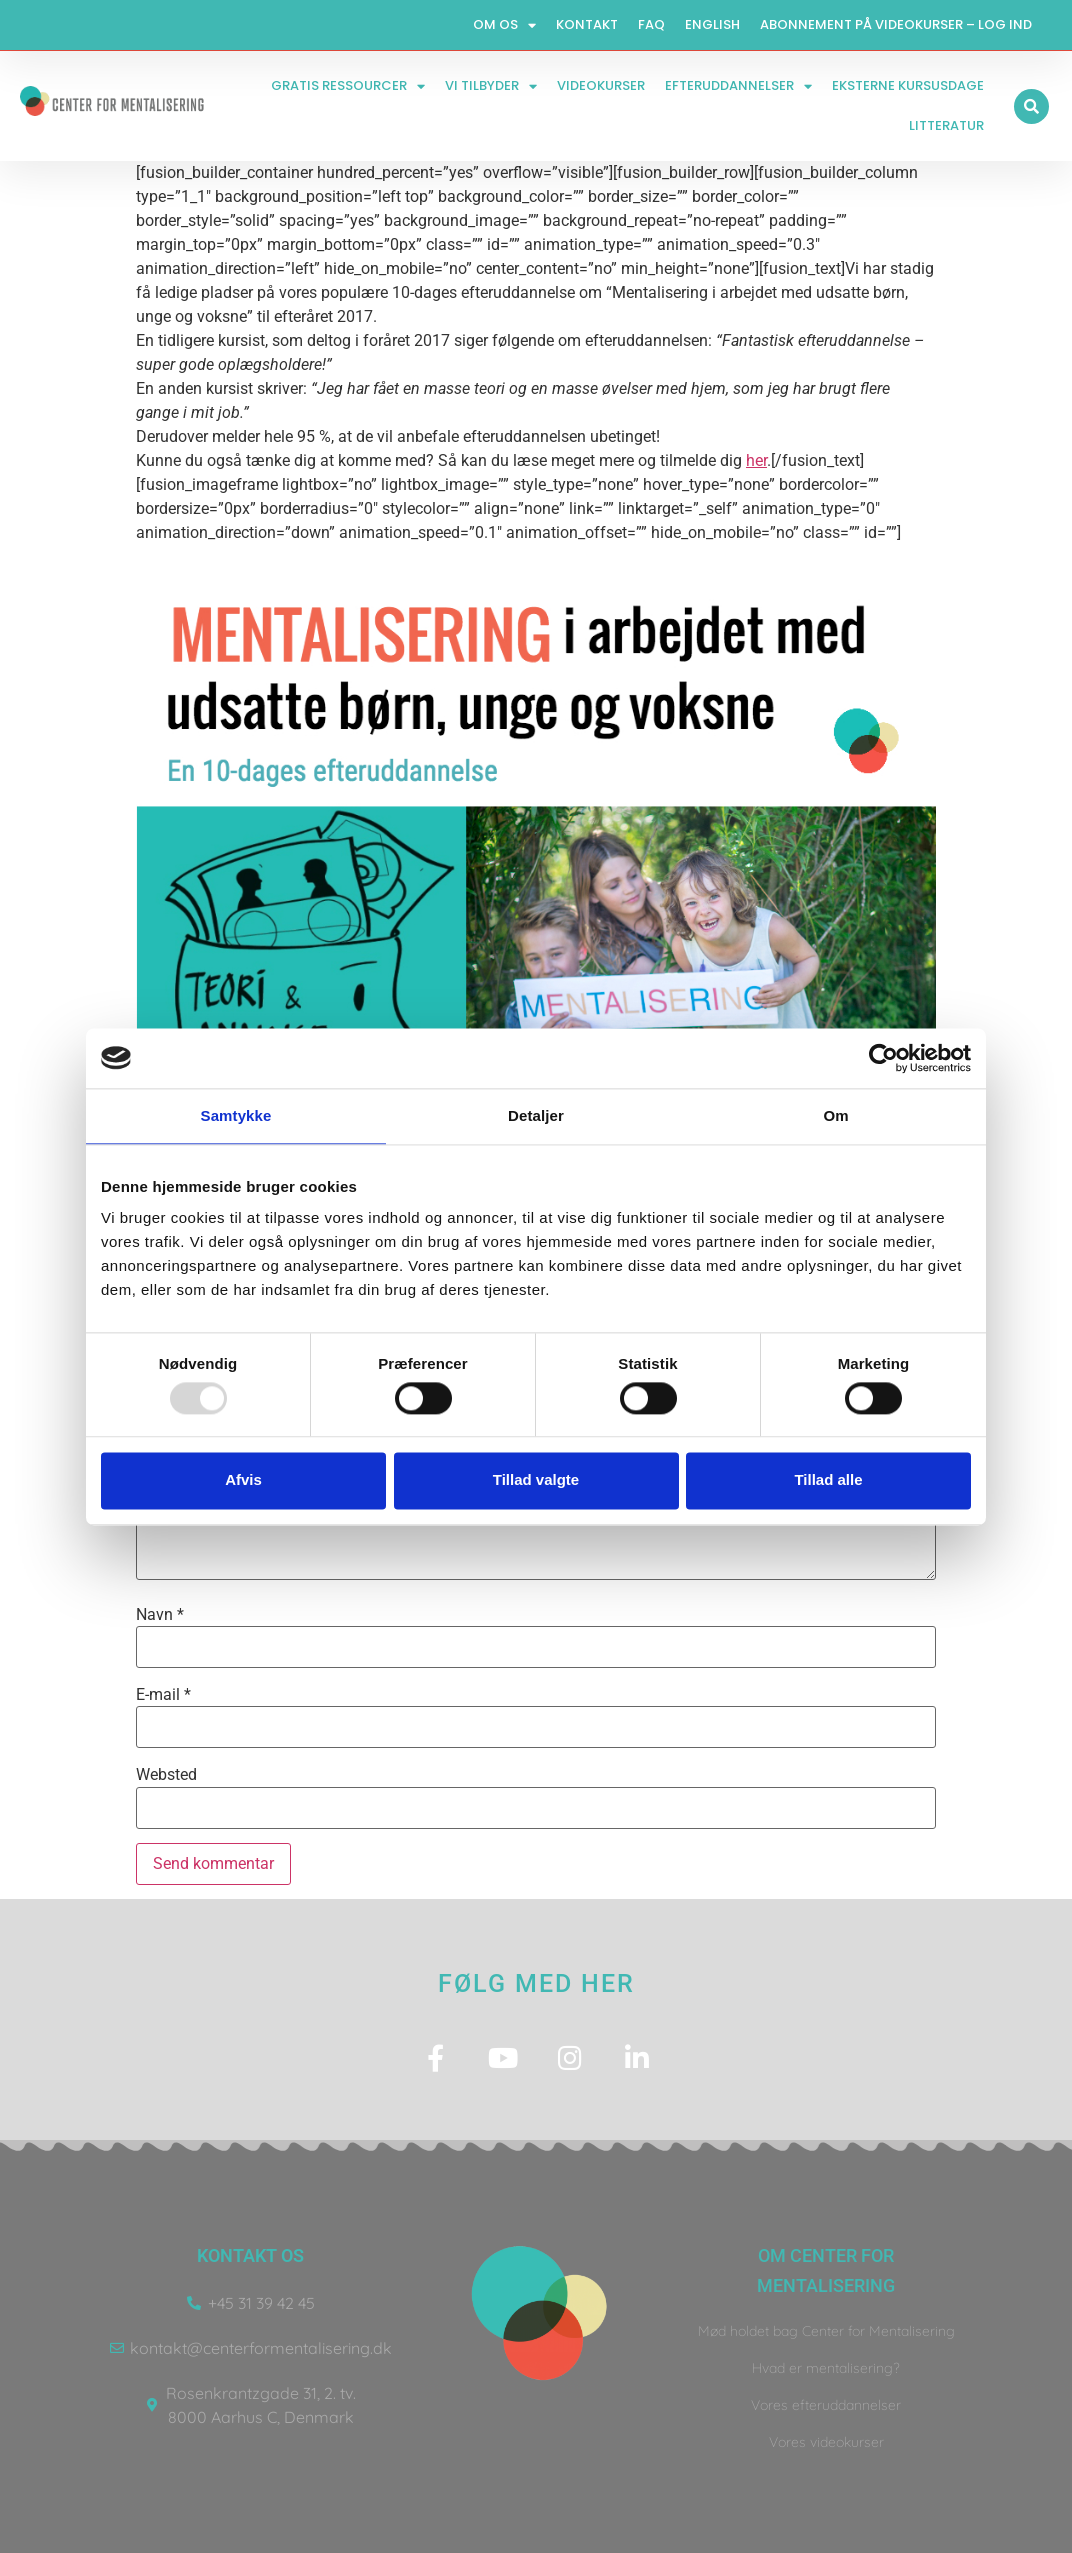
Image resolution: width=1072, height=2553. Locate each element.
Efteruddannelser (738, 86)
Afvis (243, 1480)
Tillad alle (828, 1480)
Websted (166, 1775)
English (712, 24)
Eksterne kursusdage (908, 85)
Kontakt (587, 24)
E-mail (163, 1695)
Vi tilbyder (491, 86)
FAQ (651, 24)
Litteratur (946, 125)
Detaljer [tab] (536, 1115)
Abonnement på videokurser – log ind (896, 24)
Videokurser (601, 85)
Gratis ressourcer (348, 86)
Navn (160, 1615)
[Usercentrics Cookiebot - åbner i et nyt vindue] (883, 1058)
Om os (504, 25)
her (756, 460)
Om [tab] (835, 1115)
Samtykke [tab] (236, 1115)
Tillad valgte (536, 1480)
